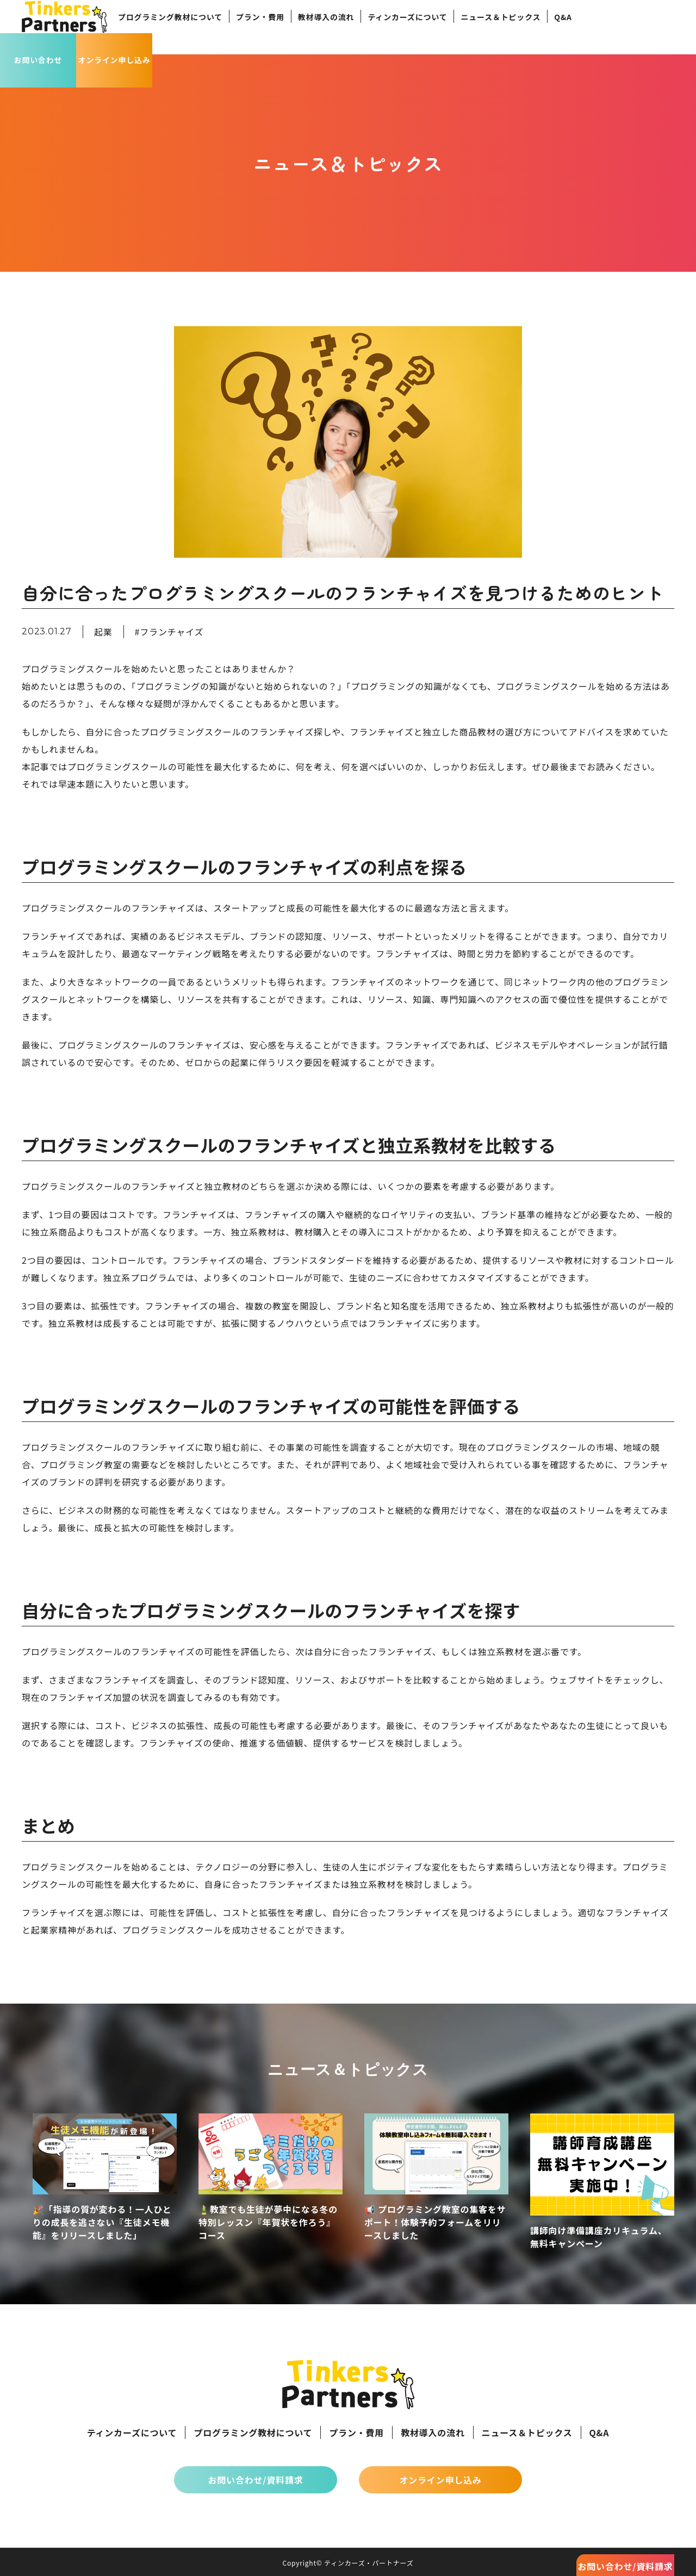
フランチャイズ (171, 631)
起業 (103, 631)
